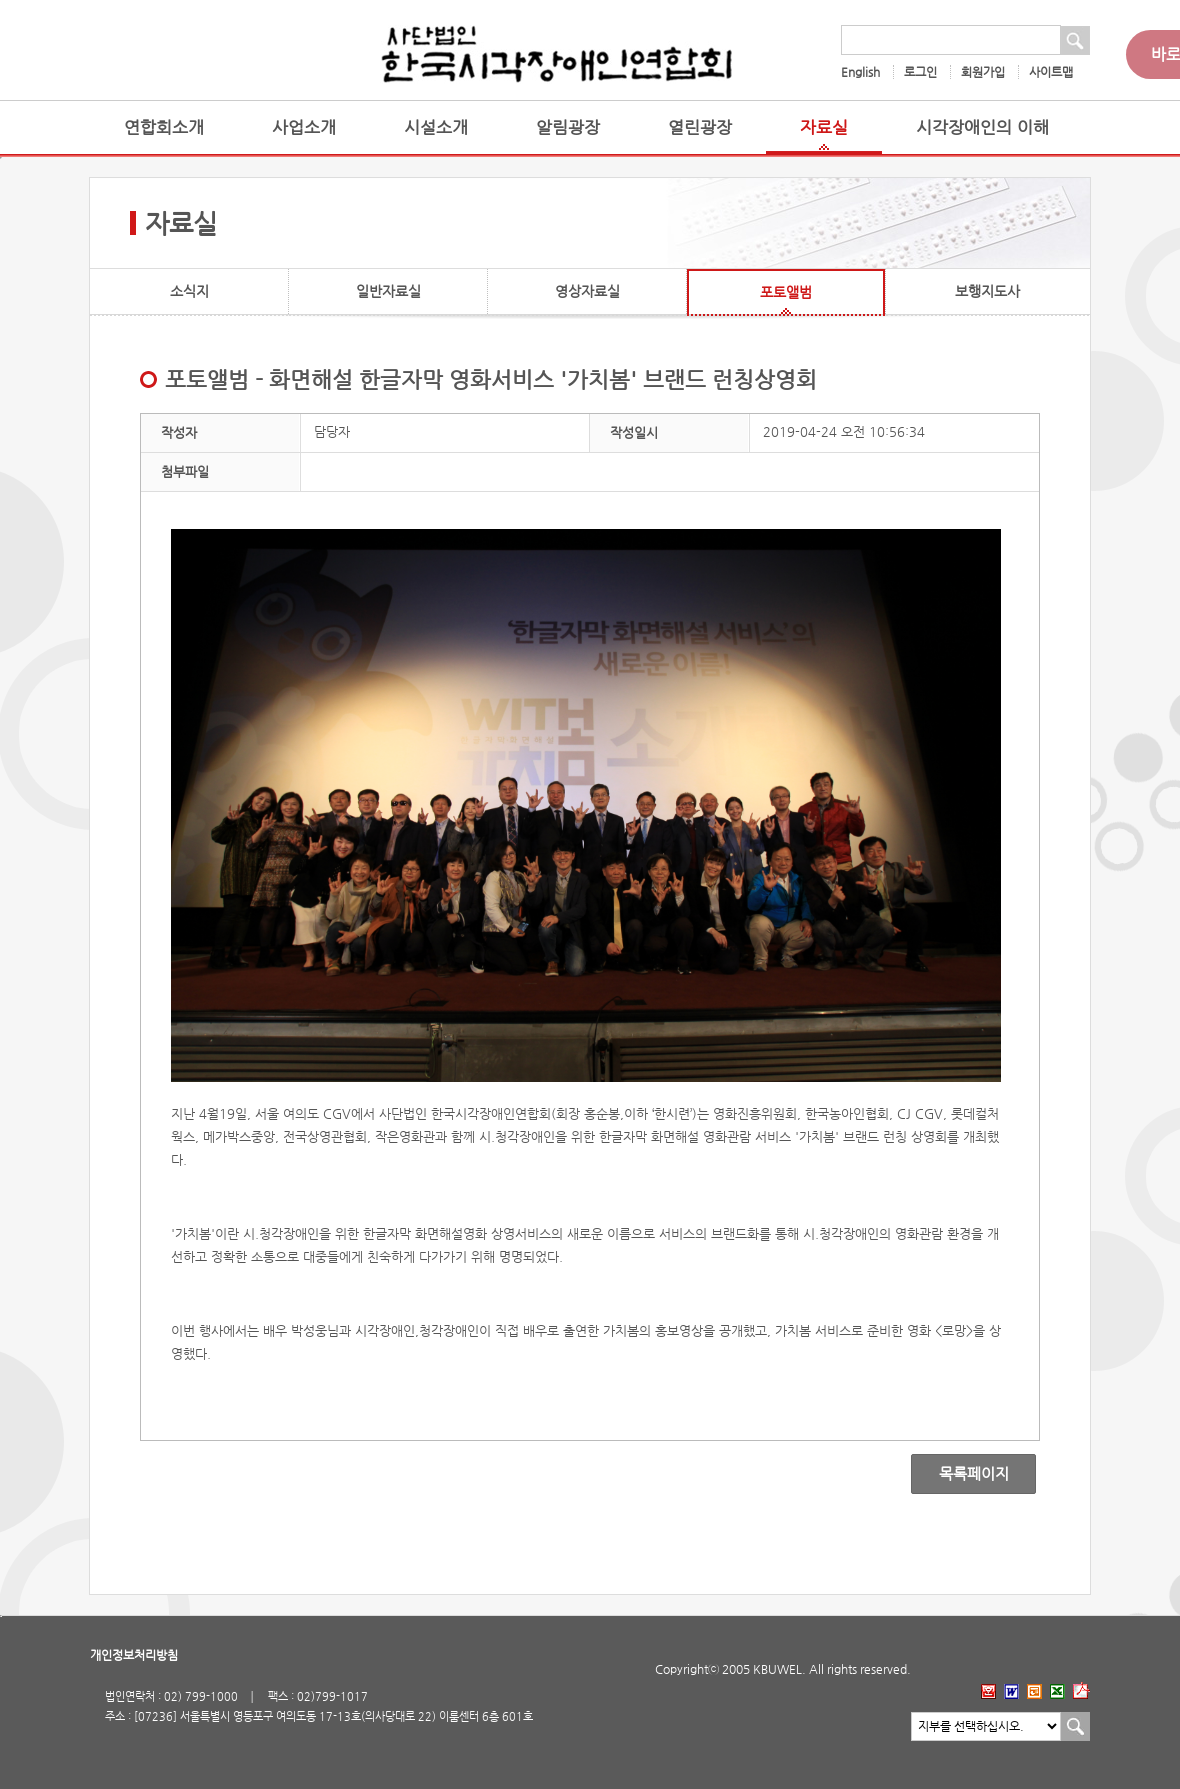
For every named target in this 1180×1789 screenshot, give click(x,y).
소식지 (189, 291)
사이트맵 (1051, 72)
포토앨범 (786, 292)
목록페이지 (959, 1474)
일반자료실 (388, 291)
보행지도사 (987, 291)
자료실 (824, 127)
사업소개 (304, 127)
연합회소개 (164, 127)
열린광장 (700, 127)
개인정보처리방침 (134, 1655)
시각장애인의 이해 (982, 127)
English (860, 72)
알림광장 (568, 127)
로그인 (920, 72)
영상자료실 (587, 291)
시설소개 (436, 127)
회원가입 (983, 72)
